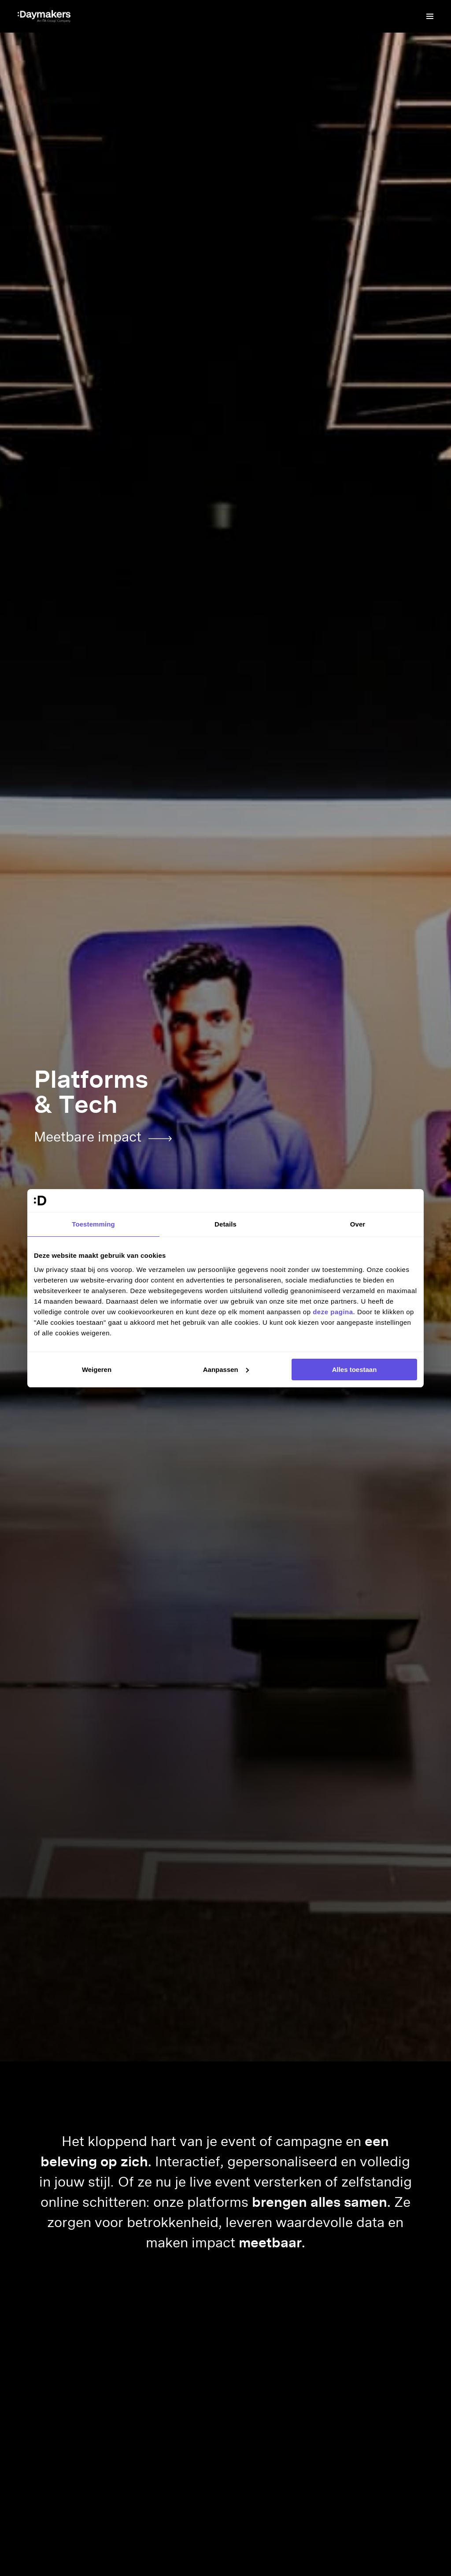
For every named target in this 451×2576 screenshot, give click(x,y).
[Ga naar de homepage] (44, 16)
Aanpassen (226, 1369)
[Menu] (429, 16)
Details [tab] (225, 1224)
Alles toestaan (354, 1369)
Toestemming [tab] (93, 1224)
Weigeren (96, 1369)
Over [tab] (358, 1224)
